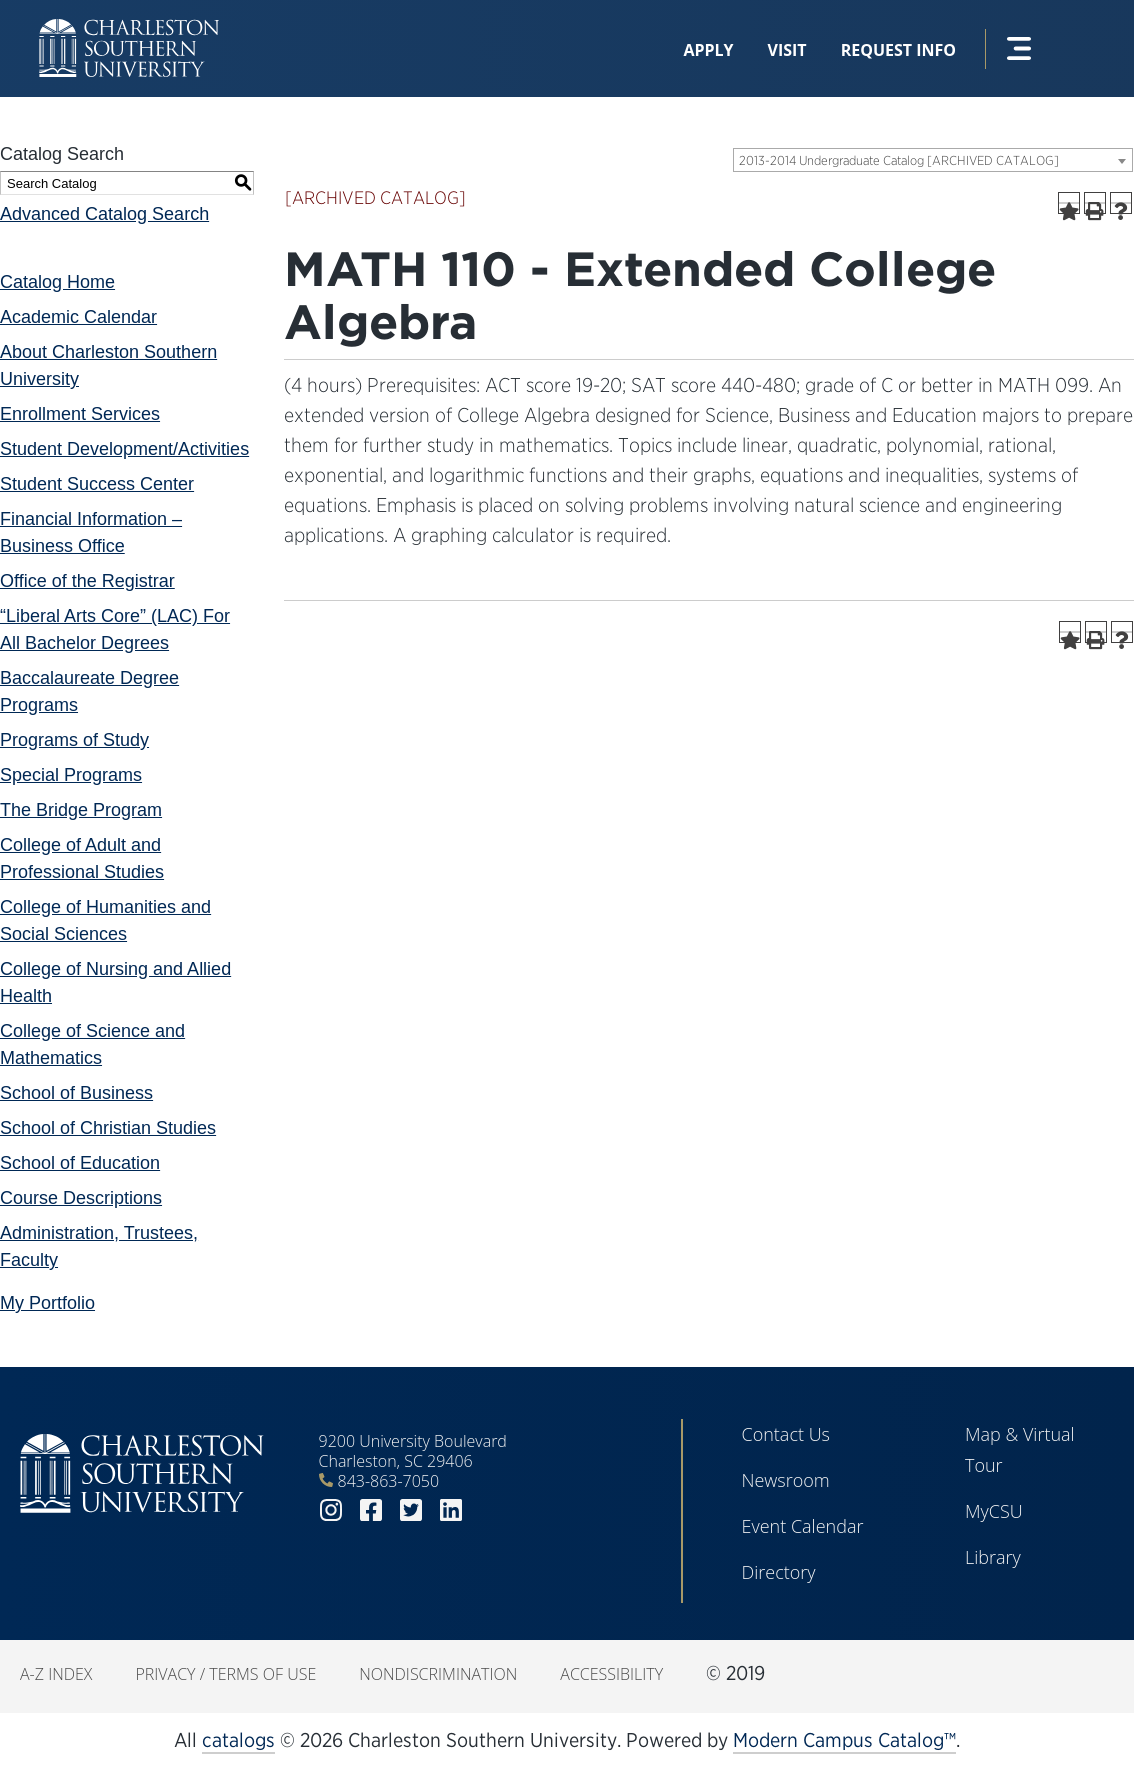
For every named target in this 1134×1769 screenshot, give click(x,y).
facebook (371, 1510)
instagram (331, 1510)
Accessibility (611, 1674)
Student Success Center (97, 484)
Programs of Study (74, 740)
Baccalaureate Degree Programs (89, 691)
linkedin (451, 1510)
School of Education (80, 1163)
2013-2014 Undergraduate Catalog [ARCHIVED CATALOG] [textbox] (899, 160)
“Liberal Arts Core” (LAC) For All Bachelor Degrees (115, 629)
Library (993, 1557)
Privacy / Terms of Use (225, 1674)
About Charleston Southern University (108, 365)
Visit (787, 50)
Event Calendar (802, 1526)
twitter (411, 1510)
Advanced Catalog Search (104, 214)
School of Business (76, 1093)
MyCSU (994, 1511)
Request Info (898, 50)
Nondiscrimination (438, 1674)
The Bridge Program (81, 810)
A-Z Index (56, 1674)
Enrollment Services (80, 414)
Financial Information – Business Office (91, 532)
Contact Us (785, 1434)
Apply (708, 50)
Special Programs (71, 775)
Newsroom (785, 1480)
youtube (491, 1510)
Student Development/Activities (124, 449)
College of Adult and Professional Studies (82, 858)
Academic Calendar (78, 317)
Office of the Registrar (87, 581)
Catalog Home (57, 282)
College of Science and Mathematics (92, 1044)
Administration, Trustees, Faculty (99, 1246)
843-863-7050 (389, 1481)
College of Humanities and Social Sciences (105, 920)
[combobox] (933, 160)
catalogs (238, 1740)
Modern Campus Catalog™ (844, 1740)
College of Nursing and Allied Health (115, 982)
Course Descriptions (81, 1198)
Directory (778, 1572)
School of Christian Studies (108, 1128)
